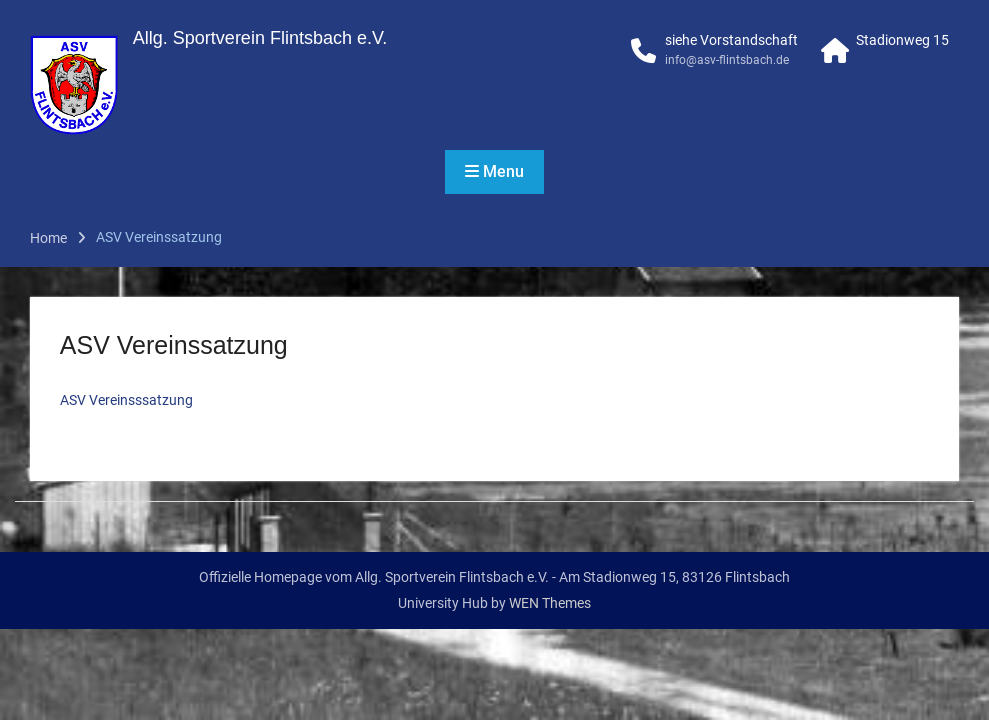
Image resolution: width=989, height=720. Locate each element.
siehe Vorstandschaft (731, 40)
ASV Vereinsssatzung (126, 400)
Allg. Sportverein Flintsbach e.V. (260, 38)
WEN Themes (550, 603)
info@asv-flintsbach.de (727, 60)
